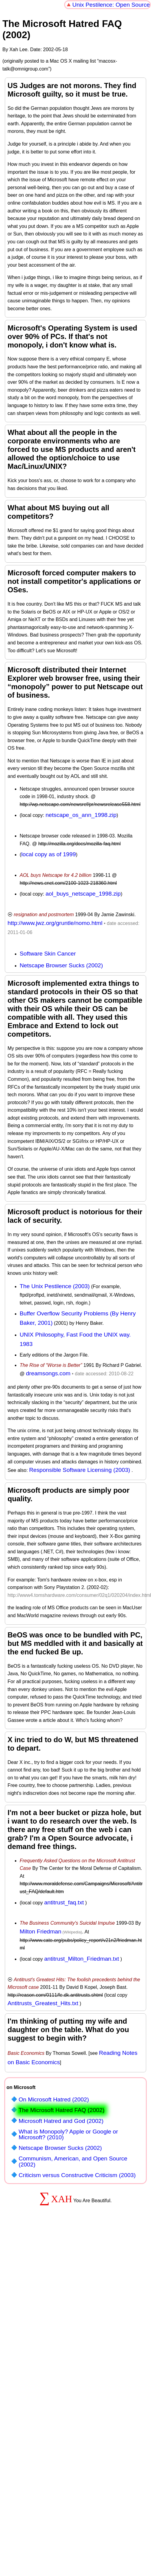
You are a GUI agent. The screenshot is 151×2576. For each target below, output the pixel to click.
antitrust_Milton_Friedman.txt (81, 1959)
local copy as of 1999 (48, 854)
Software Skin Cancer (48, 953)
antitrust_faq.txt (64, 1902)
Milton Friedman (40, 1931)
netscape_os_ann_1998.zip (81, 815)
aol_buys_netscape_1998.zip (83, 893)
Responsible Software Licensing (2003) (79, 1470)
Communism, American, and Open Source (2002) (72, 2161)
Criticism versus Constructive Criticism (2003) (77, 2175)
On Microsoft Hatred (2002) (53, 2099)
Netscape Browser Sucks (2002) (61, 965)
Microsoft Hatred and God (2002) (60, 2121)
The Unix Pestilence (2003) (55, 1286)
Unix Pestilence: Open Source (111, 5)
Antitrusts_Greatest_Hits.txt (43, 2003)
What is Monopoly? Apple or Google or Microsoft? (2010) (68, 2134)
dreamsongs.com (48, 1373)
